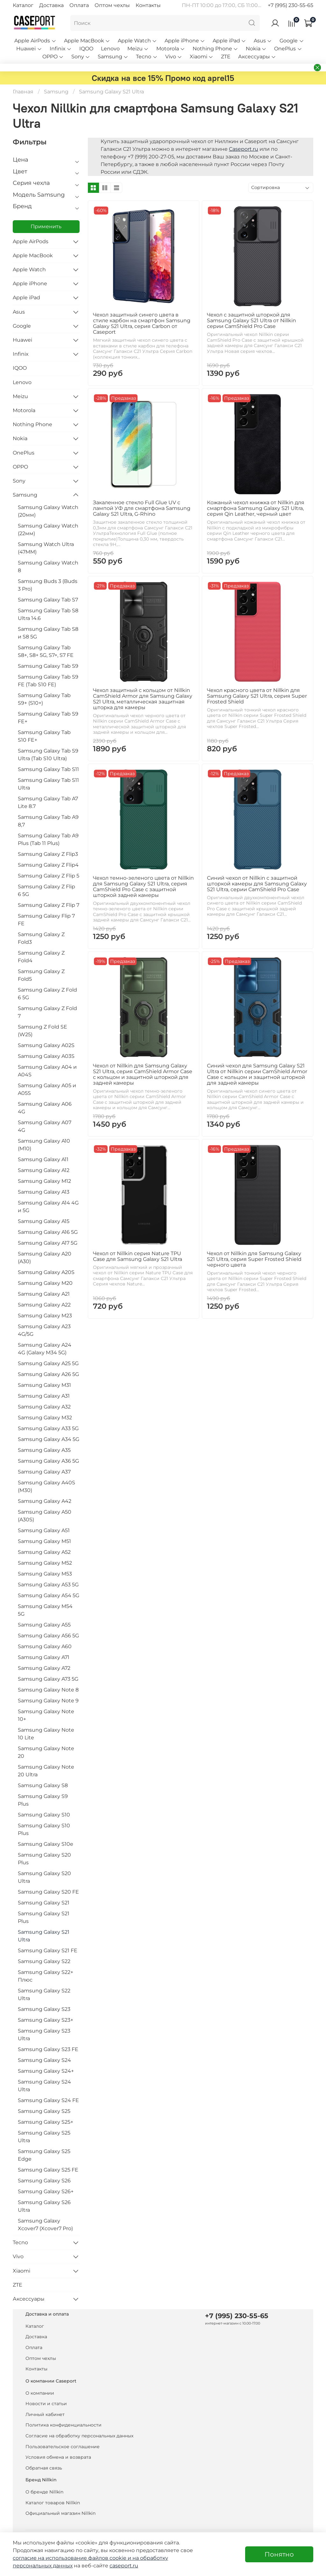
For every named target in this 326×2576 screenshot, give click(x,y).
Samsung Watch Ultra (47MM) (46, 548)
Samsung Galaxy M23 (45, 1316)
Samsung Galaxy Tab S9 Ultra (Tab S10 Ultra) (48, 754)
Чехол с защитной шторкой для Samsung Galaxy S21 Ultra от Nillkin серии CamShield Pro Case (251, 320)
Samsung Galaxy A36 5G (48, 1461)
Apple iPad (229, 41)
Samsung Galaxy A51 (44, 1530)
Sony (80, 57)
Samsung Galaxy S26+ (46, 2191)
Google (292, 41)
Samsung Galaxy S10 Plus (44, 1829)
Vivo (173, 57)
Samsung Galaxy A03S (46, 1056)
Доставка (51, 5)
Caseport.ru (243, 149)
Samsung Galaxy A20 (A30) (44, 1257)
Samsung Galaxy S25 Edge (44, 2155)
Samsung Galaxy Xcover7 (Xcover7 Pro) (45, 2224)
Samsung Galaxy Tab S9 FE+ (48, 717)
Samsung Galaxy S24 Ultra (44, 2085)
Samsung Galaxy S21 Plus (43, 1917)
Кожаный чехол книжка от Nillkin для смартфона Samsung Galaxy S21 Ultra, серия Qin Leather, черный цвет (255, 508)
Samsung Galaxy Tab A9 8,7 (48, 821)
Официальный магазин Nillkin (60, 2513)
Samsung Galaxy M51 (44, 1541)
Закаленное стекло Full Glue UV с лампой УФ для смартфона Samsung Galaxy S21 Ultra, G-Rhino (141, 508)
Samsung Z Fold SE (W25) (42, 1030)
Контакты (148, 5)
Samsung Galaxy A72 (44, 1668)
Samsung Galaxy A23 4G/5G (44, 1330)
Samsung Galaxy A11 (43, 1159)
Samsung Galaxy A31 (44, 1396)
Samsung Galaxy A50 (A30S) (44, 1516)
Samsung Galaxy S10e (45, 1844)
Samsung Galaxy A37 (44, 1472)
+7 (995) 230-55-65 (290, 5)
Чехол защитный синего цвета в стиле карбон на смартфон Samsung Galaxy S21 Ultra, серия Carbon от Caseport (141, 323)
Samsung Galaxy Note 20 (46, 1752)
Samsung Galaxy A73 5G (48, 1679)
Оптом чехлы (112, 5)
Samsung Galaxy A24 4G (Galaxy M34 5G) (44, 1349)
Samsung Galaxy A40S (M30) (46, 1486)
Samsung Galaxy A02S (46, 1045)
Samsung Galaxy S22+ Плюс (45, 1976)
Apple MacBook (87, 41)
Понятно (279, 2554)
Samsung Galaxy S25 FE (48, 2170)
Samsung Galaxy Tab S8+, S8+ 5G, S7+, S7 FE (46, 651)
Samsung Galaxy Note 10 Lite (46, 1734)
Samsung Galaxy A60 (45, 1646)
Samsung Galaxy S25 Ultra (44, 2136)
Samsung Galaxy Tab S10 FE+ (44, 736)
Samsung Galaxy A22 (44, 1305)
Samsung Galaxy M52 (45, 1563)
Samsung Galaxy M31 (44, 1385)
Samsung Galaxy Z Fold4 (41, 957)
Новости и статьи (46, 2403)
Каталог (23, 5)
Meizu (138, 49)
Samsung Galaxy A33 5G (48, 1428)
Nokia (256, 49)
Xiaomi (201, 57)
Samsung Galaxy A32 (44, 1407)
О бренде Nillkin (44, 2492)
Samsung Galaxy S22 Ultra (44, 1994)
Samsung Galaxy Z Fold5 (41, 975)
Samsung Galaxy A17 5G (47, 1243)
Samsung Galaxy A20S (46, 1272)
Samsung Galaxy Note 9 (48, 1701)
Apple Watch (137, 41)
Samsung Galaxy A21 (44, 1294)
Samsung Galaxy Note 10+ (46, 1715)
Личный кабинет (45, 2414)
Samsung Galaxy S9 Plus (43, 1800)
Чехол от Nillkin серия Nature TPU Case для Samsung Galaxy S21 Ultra (137, 1256)
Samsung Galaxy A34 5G (48, 1439)
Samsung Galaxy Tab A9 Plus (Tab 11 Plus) (48, 839)
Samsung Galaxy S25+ (45, 2122)
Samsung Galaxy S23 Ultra (44, 2034)
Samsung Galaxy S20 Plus (44, 1859)
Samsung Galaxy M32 (45, 1418)
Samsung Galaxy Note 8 (48, 1690)
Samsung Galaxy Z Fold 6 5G (47, 994)
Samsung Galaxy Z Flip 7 (48, 905)
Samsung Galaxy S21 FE (47, 1950)
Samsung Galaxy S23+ (45, 2020)
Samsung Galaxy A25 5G (48, 1363)
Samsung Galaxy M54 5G (45, 1610)
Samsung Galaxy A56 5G (48, 1636)
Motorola (170, 49)
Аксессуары (257, 57)
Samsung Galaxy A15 (43, 1221)
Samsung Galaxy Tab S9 (48, 666)
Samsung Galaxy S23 (44, 2009)
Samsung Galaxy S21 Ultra (43, 1936)
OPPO (53, 57)
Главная (23, 92)
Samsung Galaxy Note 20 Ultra (46, 1771)
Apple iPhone (185, 41)
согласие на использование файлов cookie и (72, 2558)
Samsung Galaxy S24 (44, 2060)
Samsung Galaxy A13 (43, 1192)
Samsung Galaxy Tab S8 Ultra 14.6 (48, 614)
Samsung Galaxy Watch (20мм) (48, 511)
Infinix (61, 49)
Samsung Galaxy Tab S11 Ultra (48, 784)
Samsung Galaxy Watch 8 (48, 566)
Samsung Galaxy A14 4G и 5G (48, 1206)
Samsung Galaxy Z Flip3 (48, 854)
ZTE (225, 57)
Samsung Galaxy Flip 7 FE (46, 920)
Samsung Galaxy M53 (45, 1574)
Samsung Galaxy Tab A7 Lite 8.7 (48, 802)
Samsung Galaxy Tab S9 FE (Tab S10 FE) (48, 681)
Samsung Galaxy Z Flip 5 (48, 876)
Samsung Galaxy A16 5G (48, 1232)
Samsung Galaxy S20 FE (48, 1892)
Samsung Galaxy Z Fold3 (41, 938)
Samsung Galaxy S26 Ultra (44, 2206)
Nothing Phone (215, 49)
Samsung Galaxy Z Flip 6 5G (46, 890)
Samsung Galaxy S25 (44, 2111)
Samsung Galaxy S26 (44, 2181)
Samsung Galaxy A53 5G (48, 1585)
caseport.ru (124, 2566)
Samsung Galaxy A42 (44, 1501)
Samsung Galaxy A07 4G (44, 1126)
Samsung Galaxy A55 (44, 1625)
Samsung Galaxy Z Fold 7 (47, 1012)
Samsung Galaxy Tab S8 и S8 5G (48, 633)
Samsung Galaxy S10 (44, 1815)
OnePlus (288, 49)
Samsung (113, 57)
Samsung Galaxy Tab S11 (48, 769)
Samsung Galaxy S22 (44, 1961)
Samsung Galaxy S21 (43, 1903)
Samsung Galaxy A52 (44, 1552)
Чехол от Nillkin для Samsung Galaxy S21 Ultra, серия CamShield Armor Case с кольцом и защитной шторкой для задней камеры (142, 1074)
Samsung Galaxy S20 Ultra (44, 1877)
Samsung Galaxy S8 (43, 1785)
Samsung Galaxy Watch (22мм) (48, 529)
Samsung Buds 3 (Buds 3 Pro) (47, 585)
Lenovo (110, 49)
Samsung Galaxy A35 (44, 1450)
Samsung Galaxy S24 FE (48, 2100)
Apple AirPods (35, 41)
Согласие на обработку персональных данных (79, 2436)
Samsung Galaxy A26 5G (48, 1374)
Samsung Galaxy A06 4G (45, 1108)
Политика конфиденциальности (63, 2425)
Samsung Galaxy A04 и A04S (47, 1071)
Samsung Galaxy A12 (43, 1170)
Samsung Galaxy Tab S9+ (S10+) (44, 699)
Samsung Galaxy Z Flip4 (48, 865)
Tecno (146, 57)
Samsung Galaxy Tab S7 (48, 600)
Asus (263, 41)
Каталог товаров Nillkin (52, 2503)
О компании (39, 2393)
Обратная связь (43, 2468)
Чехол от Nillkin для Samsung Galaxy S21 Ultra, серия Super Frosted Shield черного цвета (254, 1259)
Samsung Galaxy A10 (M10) (44, 1145)
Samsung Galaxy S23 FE (48, 2049)
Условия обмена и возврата (58, 2457)
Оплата (79, 5)
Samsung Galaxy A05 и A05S (47, 1089)
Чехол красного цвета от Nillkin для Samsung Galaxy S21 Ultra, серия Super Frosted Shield (257, 696)
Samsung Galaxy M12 (44, 1181)
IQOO (86, 49)
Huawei (29, 49)
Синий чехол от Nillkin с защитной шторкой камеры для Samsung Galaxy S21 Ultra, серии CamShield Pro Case (257, 883)
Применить (46, 226)
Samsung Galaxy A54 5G (48, 1595)
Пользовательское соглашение (62, 2446)
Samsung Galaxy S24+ (46, 2071)
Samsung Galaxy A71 (43, 1657)
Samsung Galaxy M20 (45, 1283)
